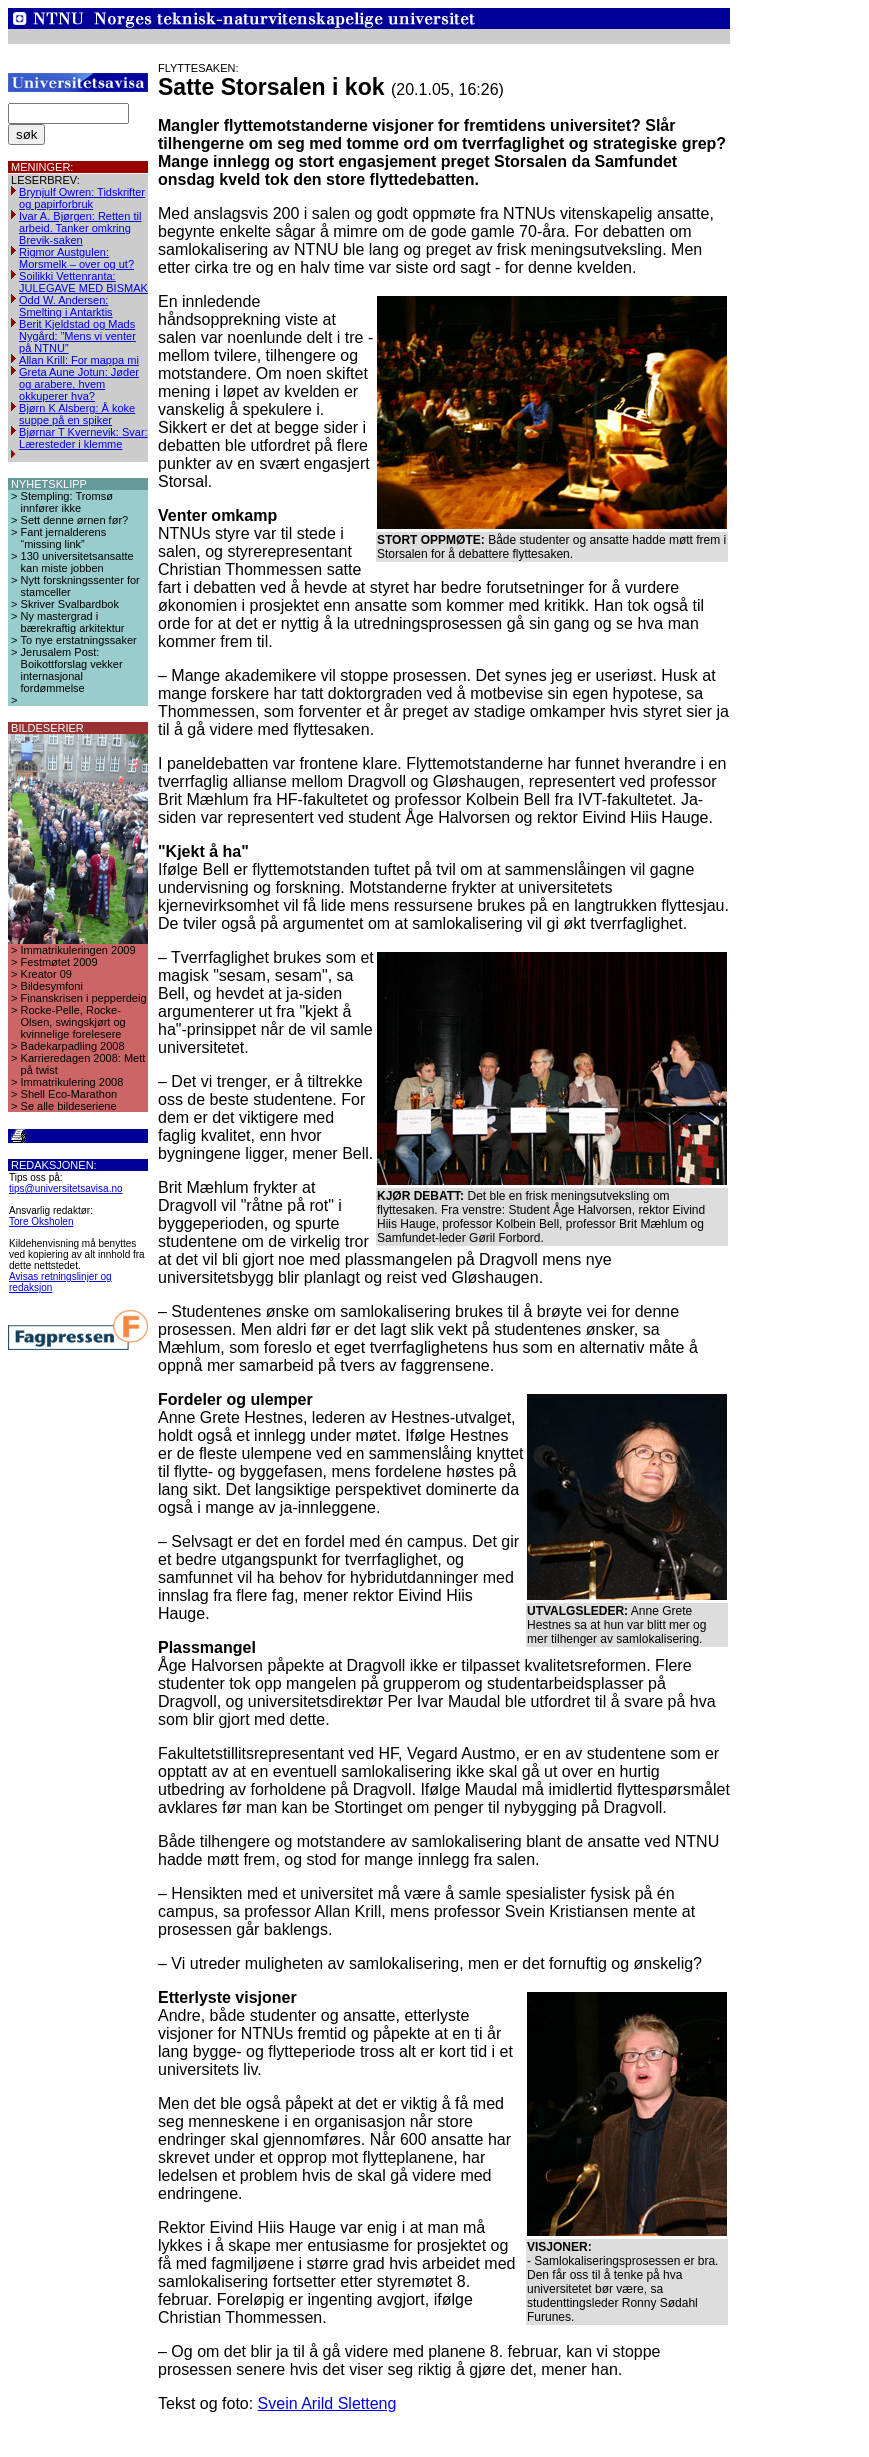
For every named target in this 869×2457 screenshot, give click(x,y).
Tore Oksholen (41, 1221)
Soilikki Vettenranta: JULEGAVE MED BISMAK (83, 282)
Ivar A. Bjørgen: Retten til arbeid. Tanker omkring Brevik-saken (80, 228)
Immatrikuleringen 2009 (78, 950)
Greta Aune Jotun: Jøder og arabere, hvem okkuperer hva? (79, 384)
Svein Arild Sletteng (327, 2403)
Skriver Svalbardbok (70, 604)
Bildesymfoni (52, 986)
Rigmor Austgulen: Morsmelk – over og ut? (76, 258)
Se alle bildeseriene (69, 1106)
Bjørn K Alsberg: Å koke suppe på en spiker (77, 414)
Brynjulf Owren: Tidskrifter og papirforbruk (82, 198)
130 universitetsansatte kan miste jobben (77, 562)
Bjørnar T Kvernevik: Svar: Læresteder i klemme (83, 438)
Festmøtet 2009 (59, 962)
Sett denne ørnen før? (75, 520)
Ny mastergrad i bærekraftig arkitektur (73, 622)
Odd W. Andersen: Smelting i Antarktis (66, 306)
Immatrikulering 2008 (72, 1082)
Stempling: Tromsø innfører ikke (67, 502)
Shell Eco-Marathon (69, 1094)
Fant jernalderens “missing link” (64, 538)
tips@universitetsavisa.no (66, 1188)
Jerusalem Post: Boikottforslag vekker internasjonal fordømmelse (72, 670)
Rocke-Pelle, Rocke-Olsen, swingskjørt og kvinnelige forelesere (73, 1022)
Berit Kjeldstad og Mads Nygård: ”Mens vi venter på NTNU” (77, 336)
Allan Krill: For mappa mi (79, 360)
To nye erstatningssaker (79, 640)
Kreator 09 (46, 974)
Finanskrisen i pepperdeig (84, 998)
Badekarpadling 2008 (73, 1046)
